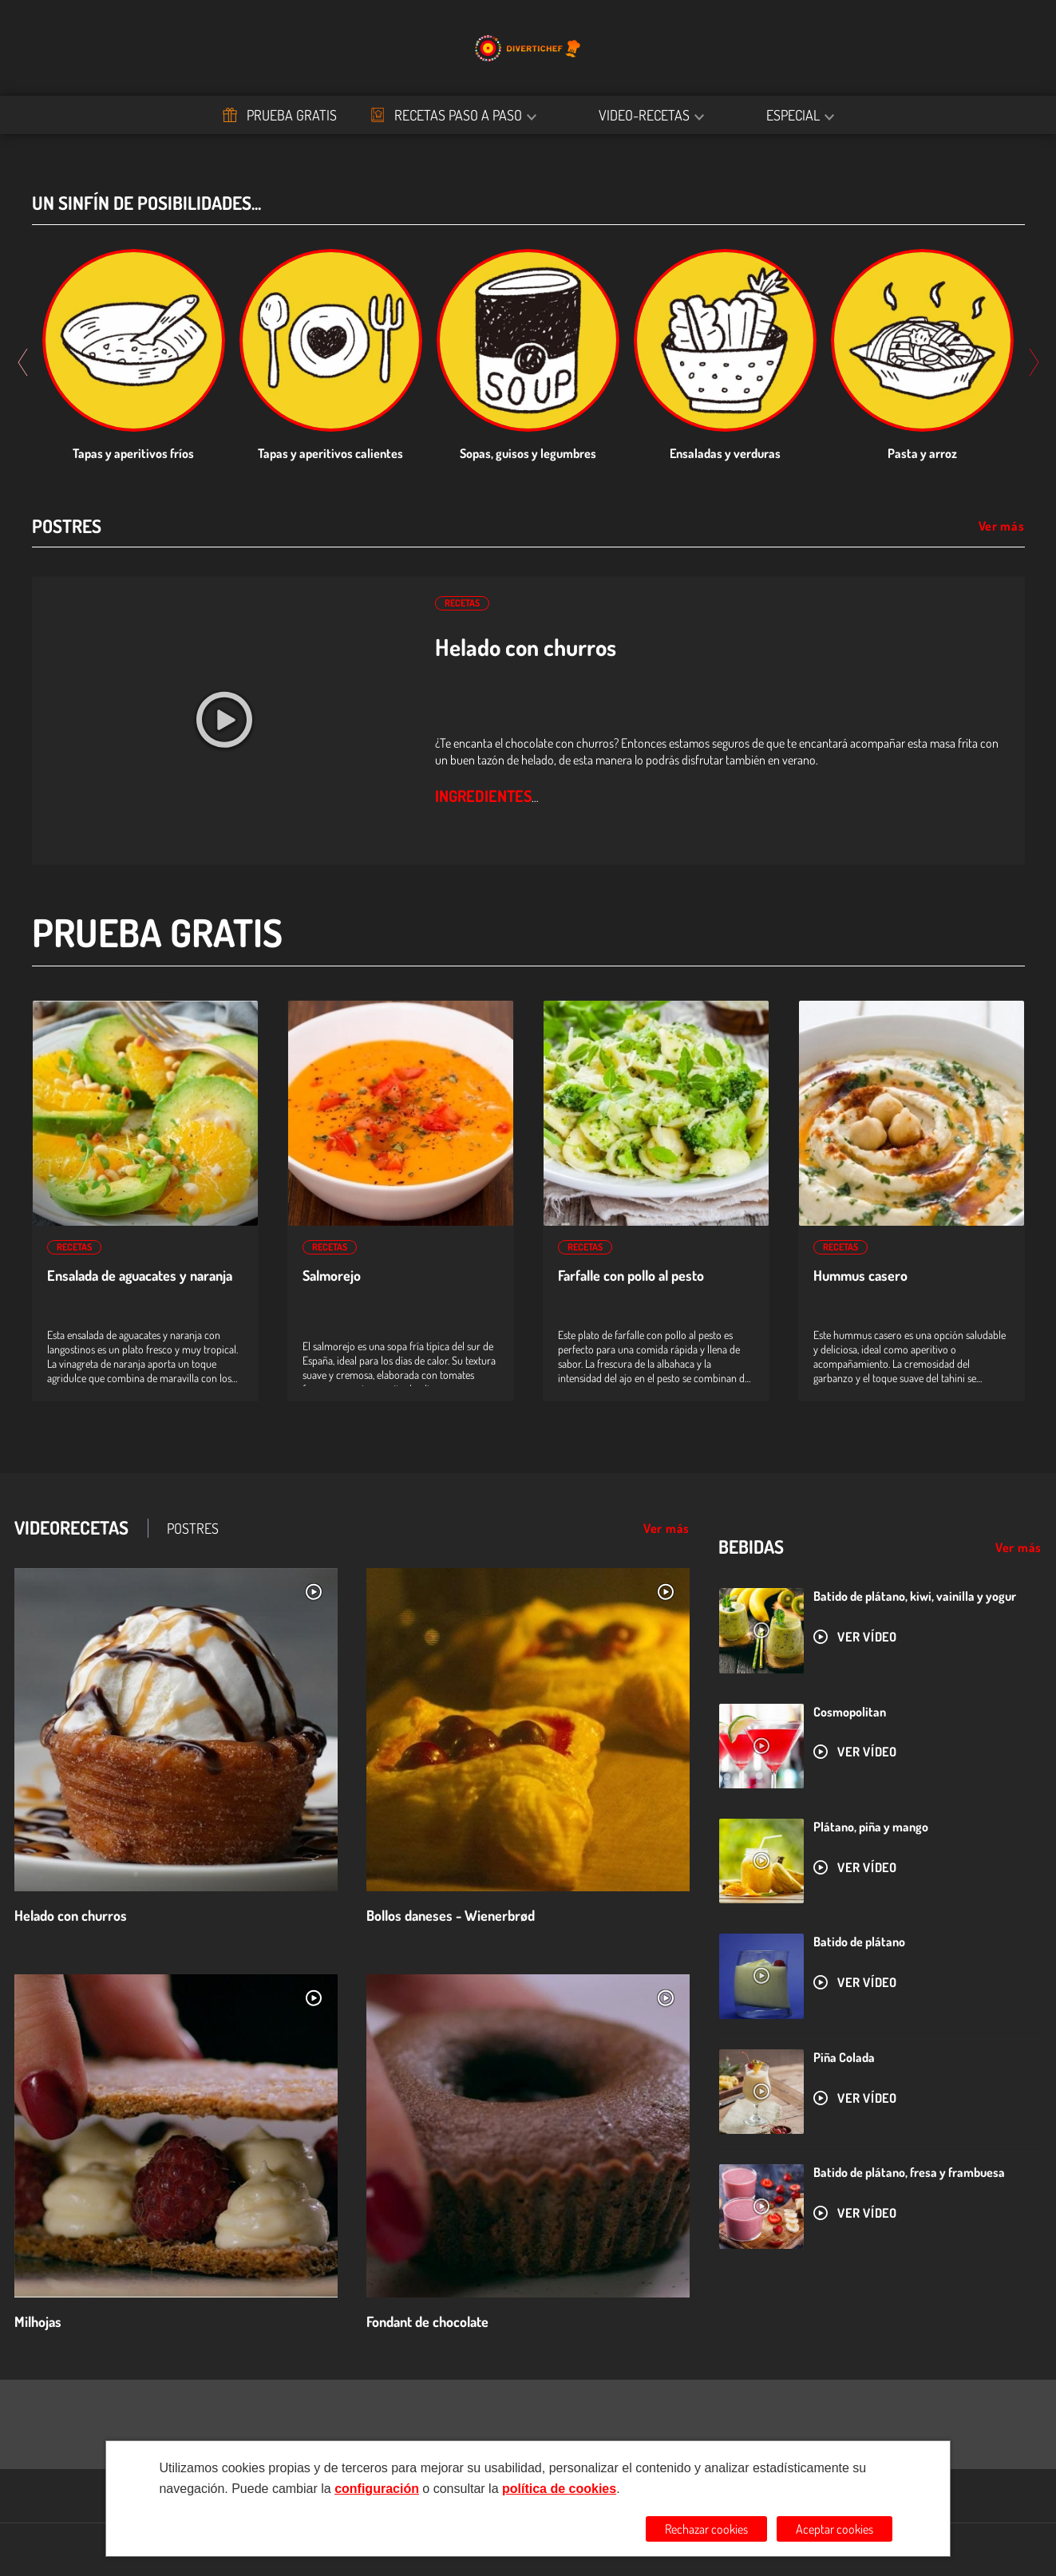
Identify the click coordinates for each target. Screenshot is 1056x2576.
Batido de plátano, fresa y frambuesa (909, 2172)
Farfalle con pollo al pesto (631, 1275)
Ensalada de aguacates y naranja (139, 1275)
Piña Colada (844, 2057)
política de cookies (559, 2488)
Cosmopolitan (849, 1712)
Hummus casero (860, 1275)
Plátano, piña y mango (870, 1827)
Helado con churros (525, 647)
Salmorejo (332, 1275)
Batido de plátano (859, 1942)
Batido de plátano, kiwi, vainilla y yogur (914, 1596)
